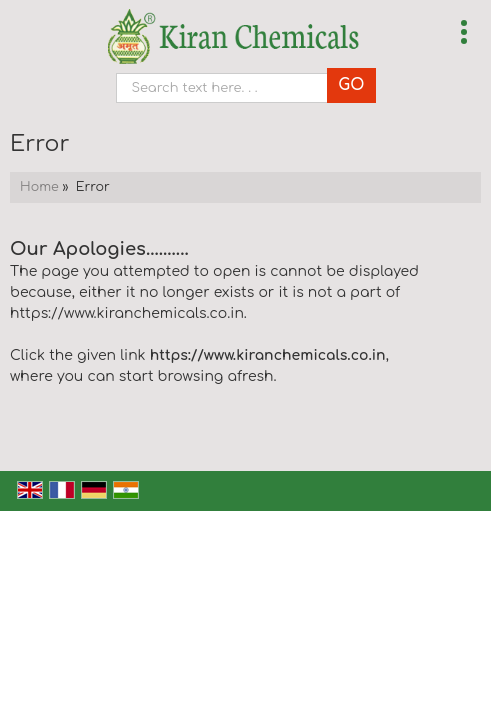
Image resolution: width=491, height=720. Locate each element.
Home (39, 187)
